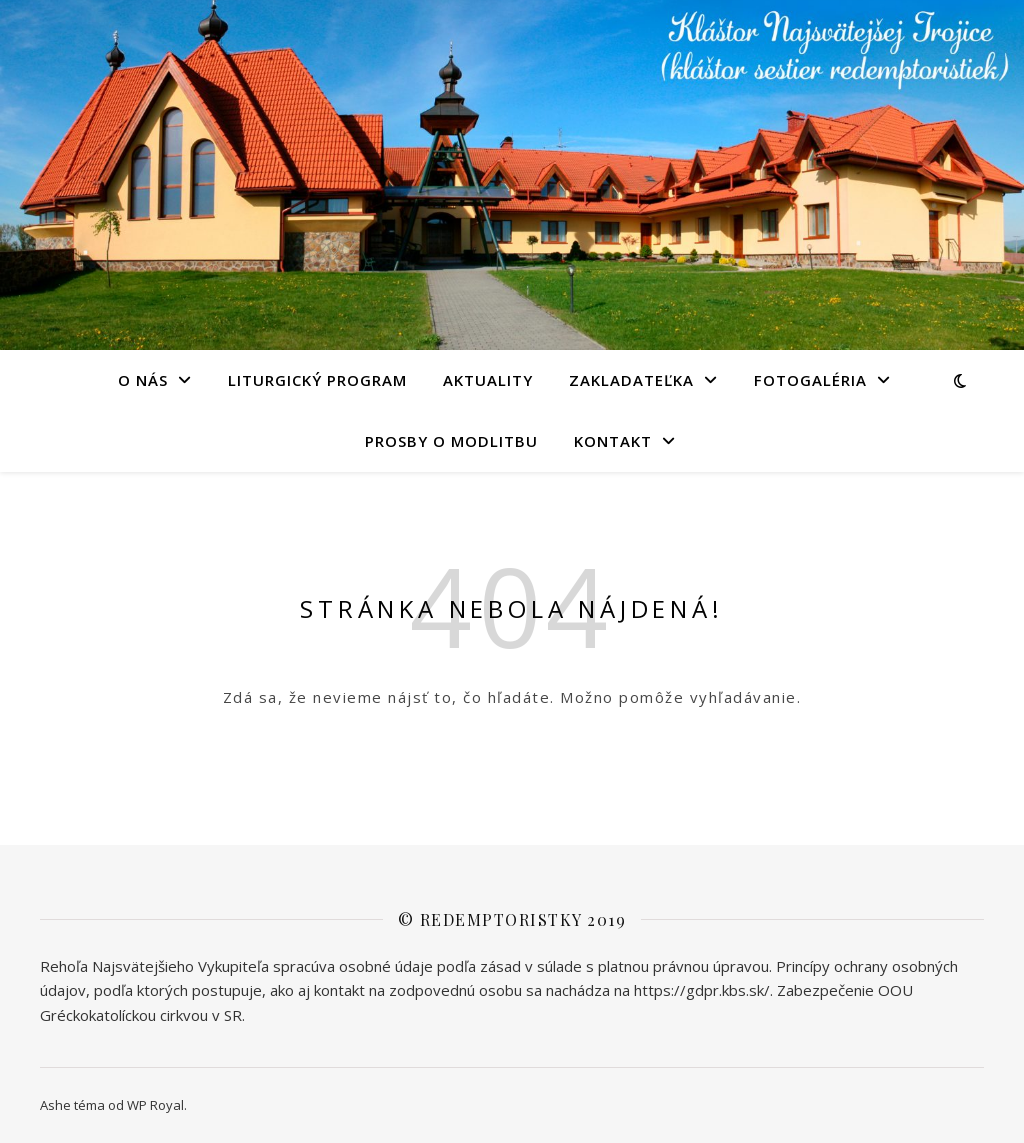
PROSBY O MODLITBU (451, 441)
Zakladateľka (631, 380)
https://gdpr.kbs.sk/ (702, 990)
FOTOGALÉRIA (810, 380)
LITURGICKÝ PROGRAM (317, 380)
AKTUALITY (488, 380)
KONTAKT (613, 441)
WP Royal (155, 1105)
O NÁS (143, 380)
